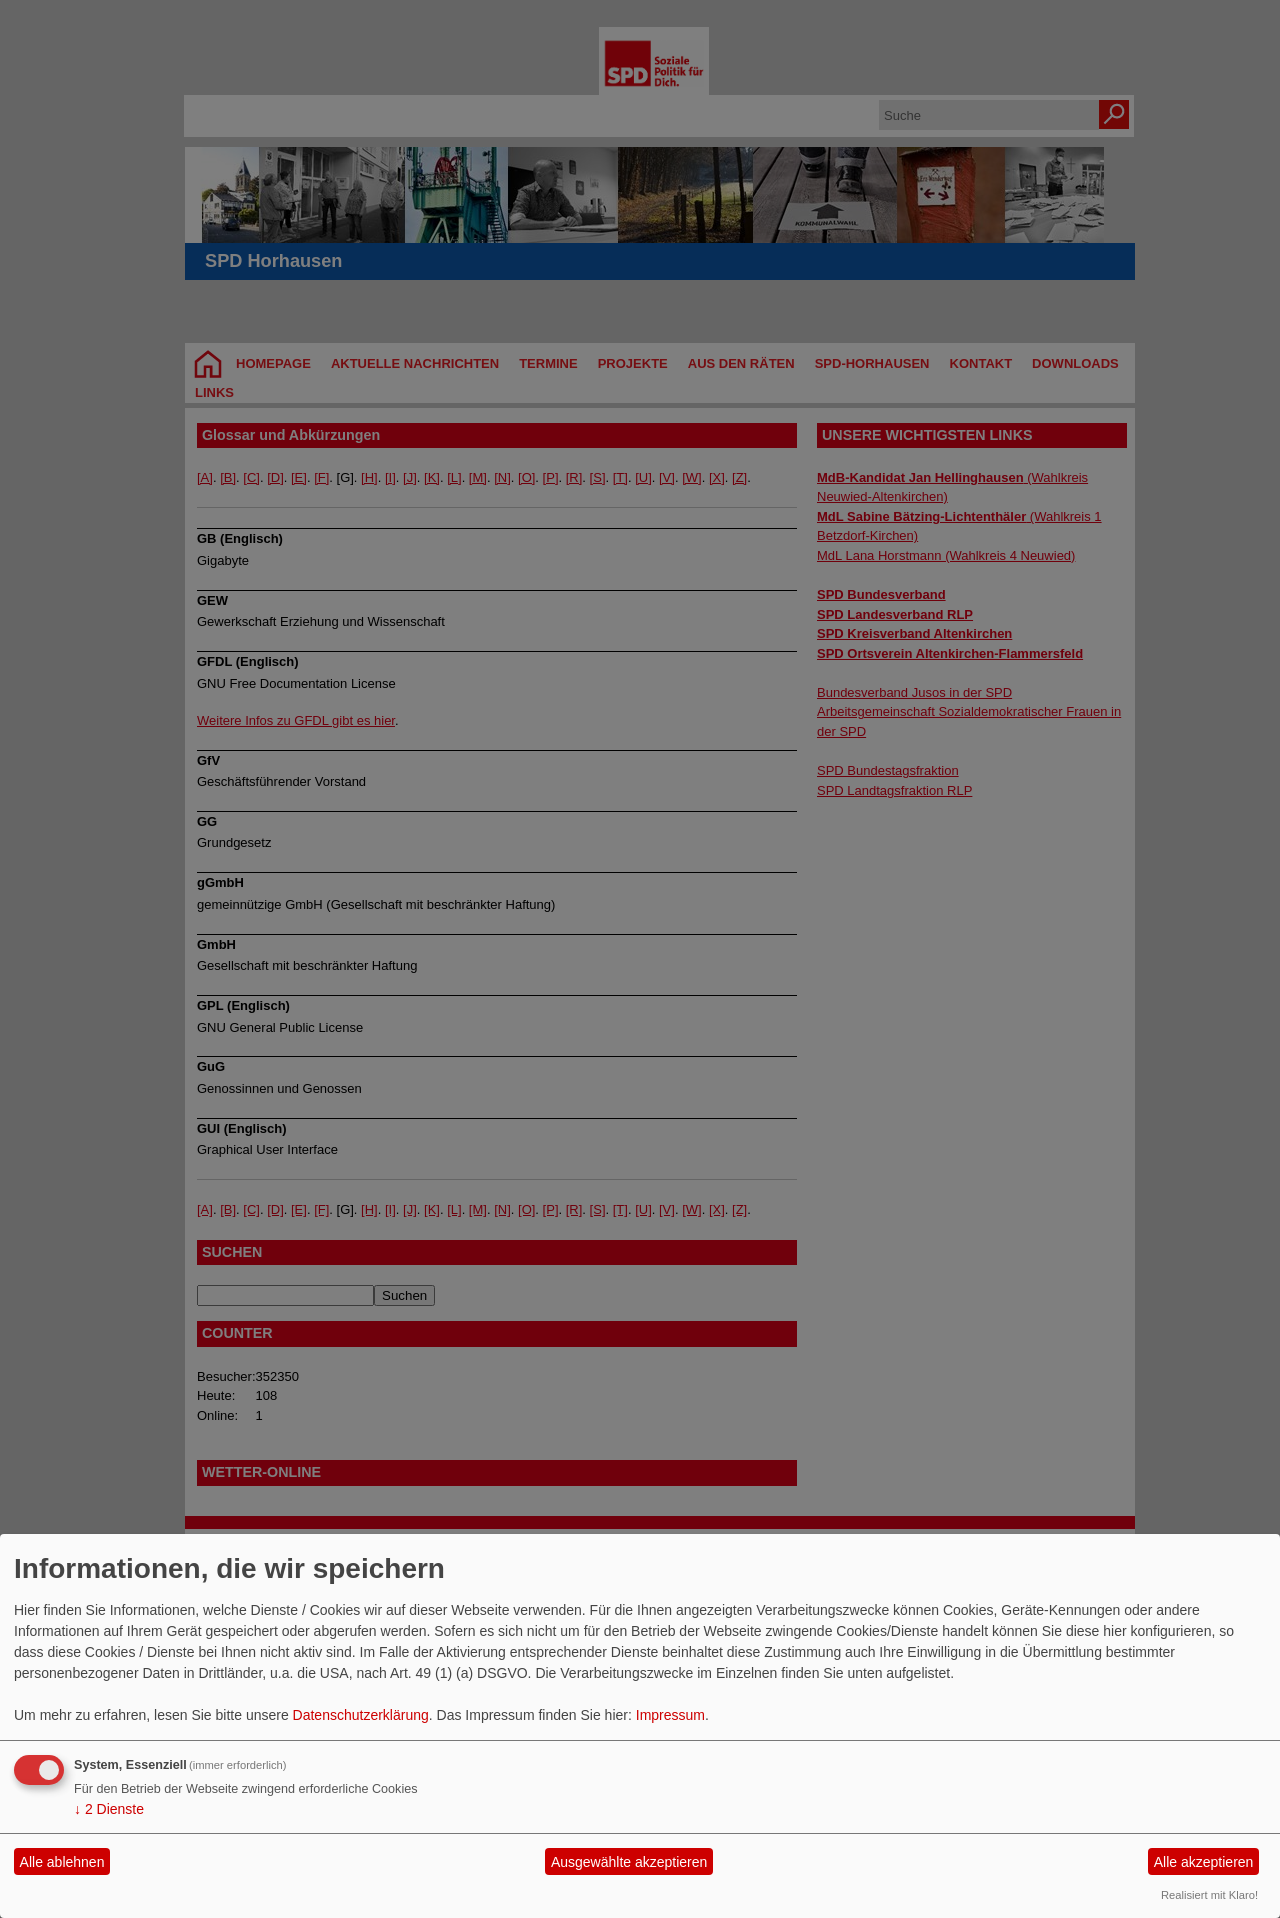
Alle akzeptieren (1204, 1862)
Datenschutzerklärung (361, 1715)
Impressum (670, 1715)
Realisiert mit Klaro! (1209, 1895)
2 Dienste (109, 1809)
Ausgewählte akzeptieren (629, 1862)
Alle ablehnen (62, 1862)
